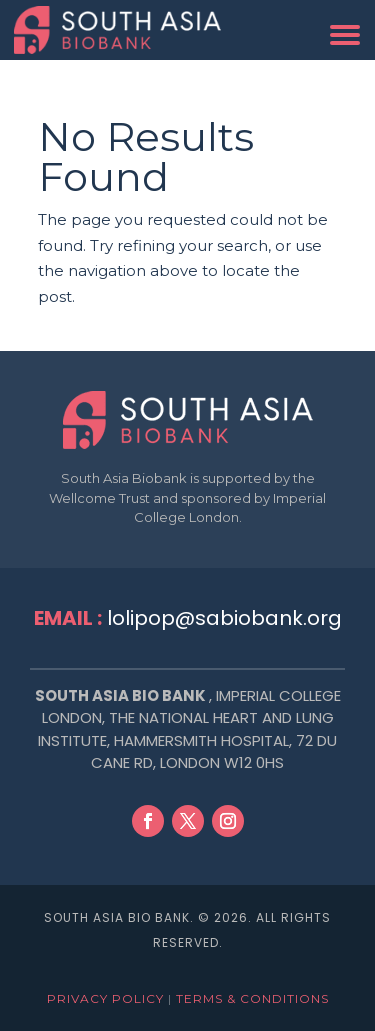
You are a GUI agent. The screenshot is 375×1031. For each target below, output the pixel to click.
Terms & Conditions (252, 998)
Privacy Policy (105, 998)
